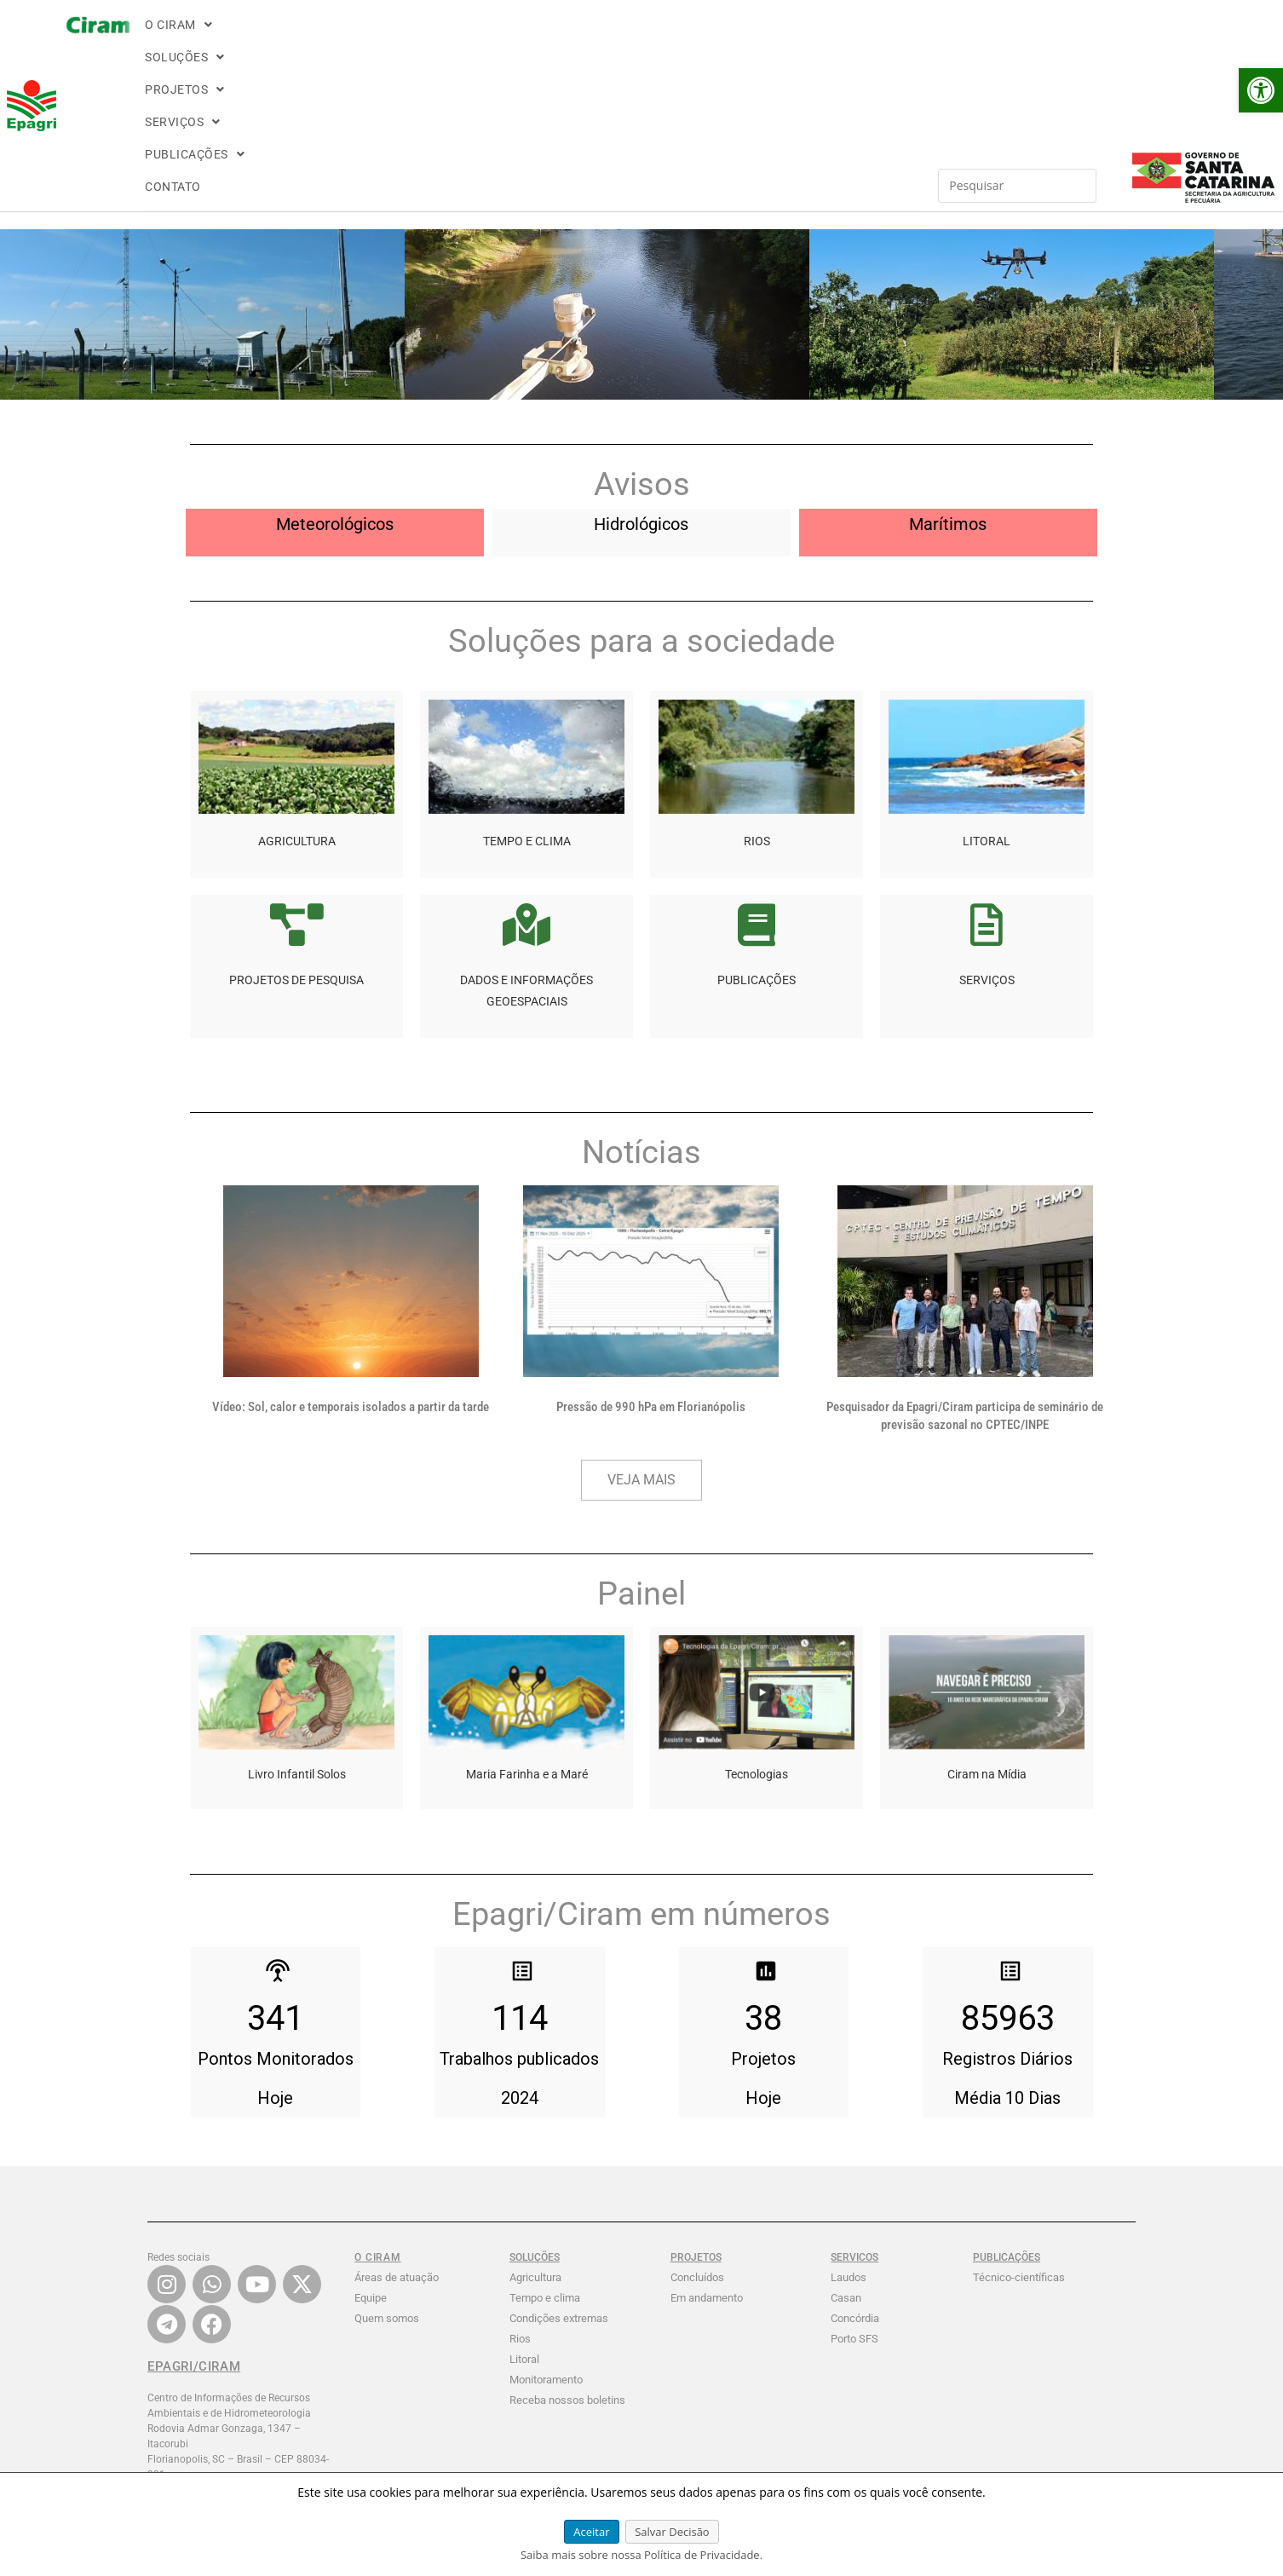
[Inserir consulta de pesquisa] (917, 40)
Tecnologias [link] (756, 1628)
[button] (308, 40)
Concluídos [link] (697, 2131)
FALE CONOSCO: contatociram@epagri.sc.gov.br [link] (219, 2440)
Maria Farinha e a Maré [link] (527, 1628)
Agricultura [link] (535, 2131)
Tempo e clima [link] (544, 2152)
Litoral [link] (524, 2213)
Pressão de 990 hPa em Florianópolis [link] (650, 1261)
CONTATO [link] (762, 40)
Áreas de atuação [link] (396, 2131)
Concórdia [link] (855, 2172)
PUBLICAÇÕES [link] (673, 40)
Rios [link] (520, 2193)
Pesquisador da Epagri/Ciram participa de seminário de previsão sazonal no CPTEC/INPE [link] (964, 1270)
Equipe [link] (370, 2152)
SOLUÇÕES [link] (394, 40)
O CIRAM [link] (308, 40)
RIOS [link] (757, 695)
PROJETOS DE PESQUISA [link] (296, 834)
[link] (1261, 90)
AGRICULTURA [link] (297, 695)
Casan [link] (846, 2152)
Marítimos (948, 378)
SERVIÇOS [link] (574, 40)
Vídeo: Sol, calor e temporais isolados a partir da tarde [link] (350, 1261)
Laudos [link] (848, 2131)
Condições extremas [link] (558, 2172)
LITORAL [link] (986, 695)
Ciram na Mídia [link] (987, 1628)
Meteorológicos (335, 378)
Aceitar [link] (591, 2531)
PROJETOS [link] (485, 40)
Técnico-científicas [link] (1019, 2131)
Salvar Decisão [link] (672, 2531)
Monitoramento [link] (546, 2233)
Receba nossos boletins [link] (567, 2254)
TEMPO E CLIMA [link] (527, 695)
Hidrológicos (641, 378)
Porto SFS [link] (854, 2193)
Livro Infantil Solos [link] (297, 1628)
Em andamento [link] (706, 2152)
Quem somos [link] (386, 2172)
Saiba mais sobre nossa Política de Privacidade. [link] (641, 2554)
